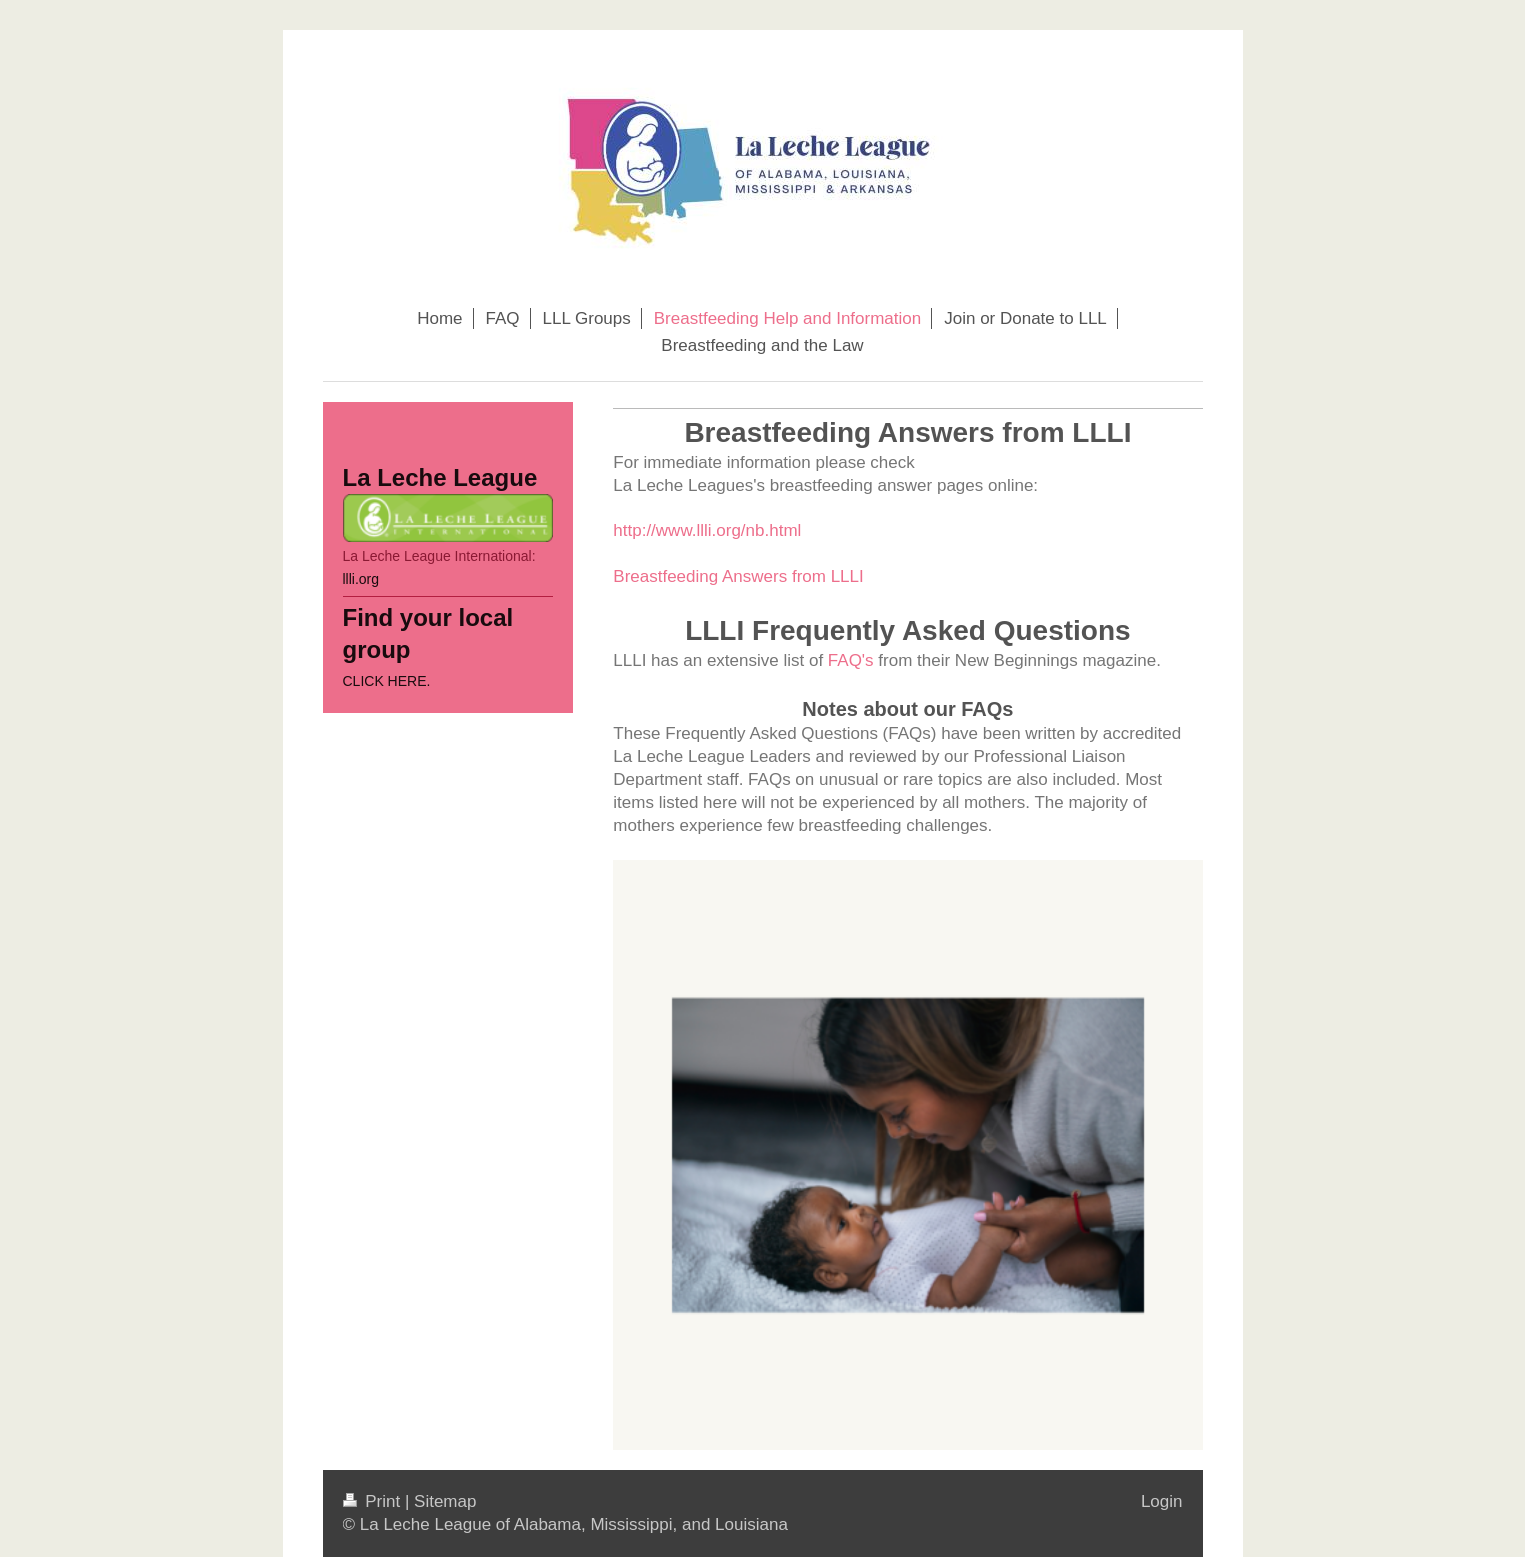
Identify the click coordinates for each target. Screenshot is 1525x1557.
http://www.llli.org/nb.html (707, 530)
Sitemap (445, 1501)
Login (1162, 1501)
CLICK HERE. (387, 681)
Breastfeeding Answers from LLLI (738, 576)
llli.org (361, 579)
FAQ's (851, 660)
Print (374, 1501)
